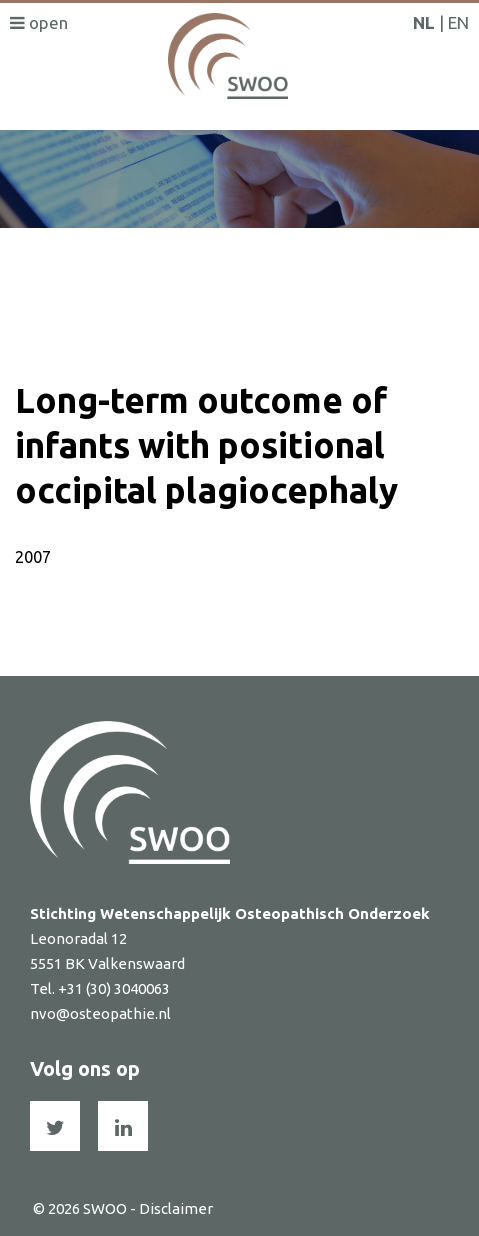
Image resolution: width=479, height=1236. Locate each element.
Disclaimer (176, 1208)
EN (458, 22)
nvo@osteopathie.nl (100, 1013)
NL (424, 22)
